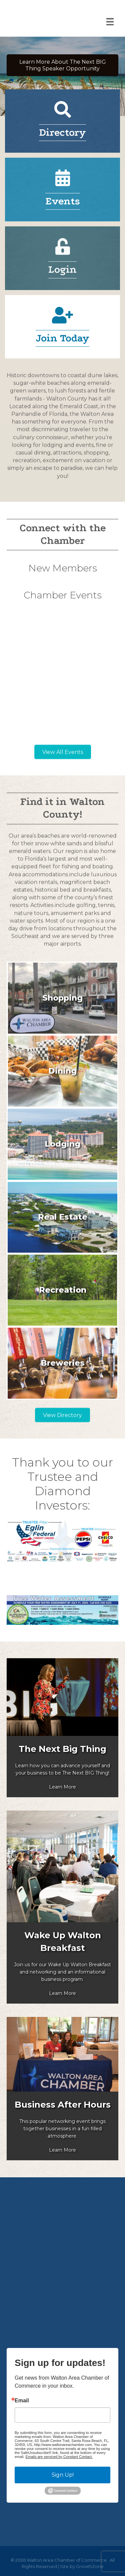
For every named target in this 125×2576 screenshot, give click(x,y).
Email (22, 2400)
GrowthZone (90, 2566)
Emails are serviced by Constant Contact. (59, 2457)
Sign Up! (63, 2475)
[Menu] (110, 21)
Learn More (62, 1787)
